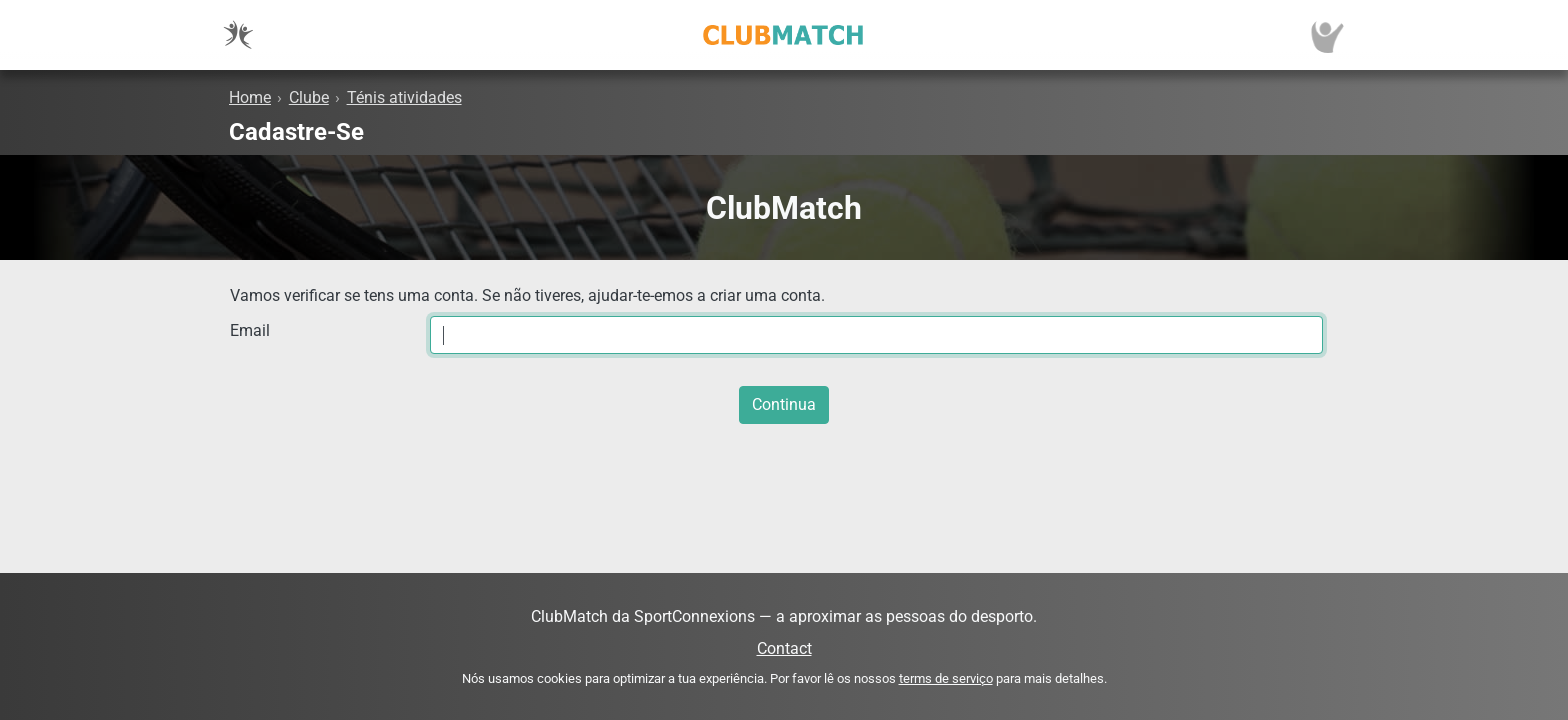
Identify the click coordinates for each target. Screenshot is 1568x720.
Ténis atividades (404, 97)
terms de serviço (946, 678)
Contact (784, 648)
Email (250, 330)
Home (250, 97)
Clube (309, 97)
